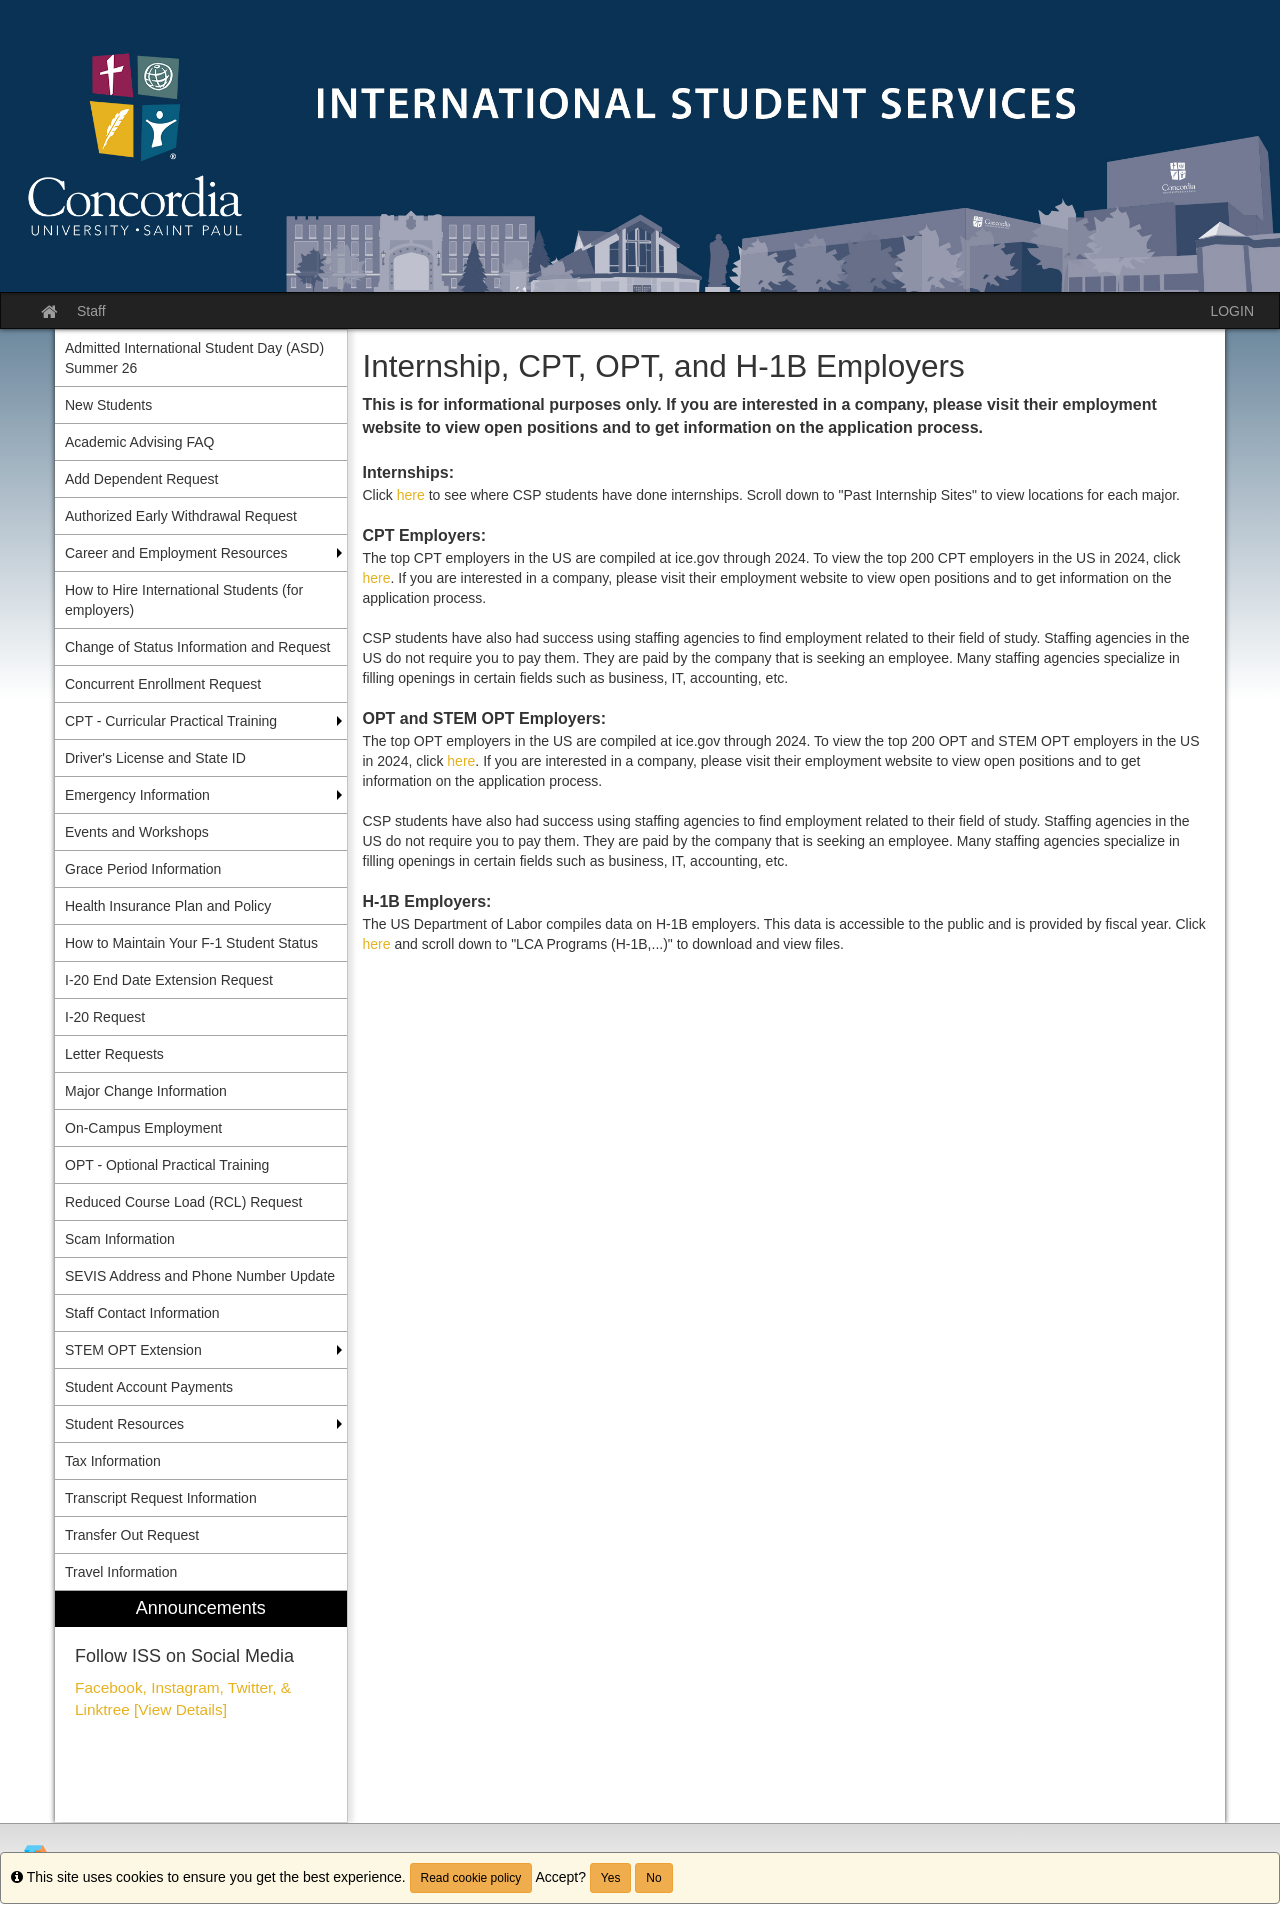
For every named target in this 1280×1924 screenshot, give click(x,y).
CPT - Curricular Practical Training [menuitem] (171, 721)
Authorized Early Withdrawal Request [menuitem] (181, 516)
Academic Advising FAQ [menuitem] (139, 442)
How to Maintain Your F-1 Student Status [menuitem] (191, 943)
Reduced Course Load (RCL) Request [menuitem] (183, 1202)
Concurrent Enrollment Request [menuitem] (163, 684)
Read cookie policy (471, 1878)
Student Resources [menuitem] (124, 1424)
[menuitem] (201, 1706)
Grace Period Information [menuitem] (143, 869)
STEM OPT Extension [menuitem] (133, 1350)
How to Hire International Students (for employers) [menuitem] (184, 600)
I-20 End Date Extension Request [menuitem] (169, 980)
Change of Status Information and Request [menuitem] (197, 647)
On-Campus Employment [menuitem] (143, 1128)
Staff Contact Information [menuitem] (142, 1313)
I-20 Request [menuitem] (105, 1017)
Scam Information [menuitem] (120, 1239)
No (653, 1878)
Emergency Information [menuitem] (137, 795)
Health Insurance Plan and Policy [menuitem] (168, 906)
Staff (91, 311)
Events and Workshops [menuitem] (137, 832)
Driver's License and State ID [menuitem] (155, 758)
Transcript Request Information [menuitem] (161, 1498)
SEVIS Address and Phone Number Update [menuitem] (200, 1276)
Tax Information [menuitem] (113, 1461)
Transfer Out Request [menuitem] (132, 1535)
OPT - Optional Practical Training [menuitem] (167, 1165)
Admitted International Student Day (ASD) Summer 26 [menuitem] (194, 358)
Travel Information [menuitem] (121, 1572)
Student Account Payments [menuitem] (149, 1387)
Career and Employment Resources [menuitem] (176, 553)
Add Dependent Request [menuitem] (141, 479)
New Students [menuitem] (108, 405)
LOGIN (1232, 311)
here (411, 495)
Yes (611, 1878)
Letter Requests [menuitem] (114, 1054)
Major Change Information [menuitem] (146, 1091)
